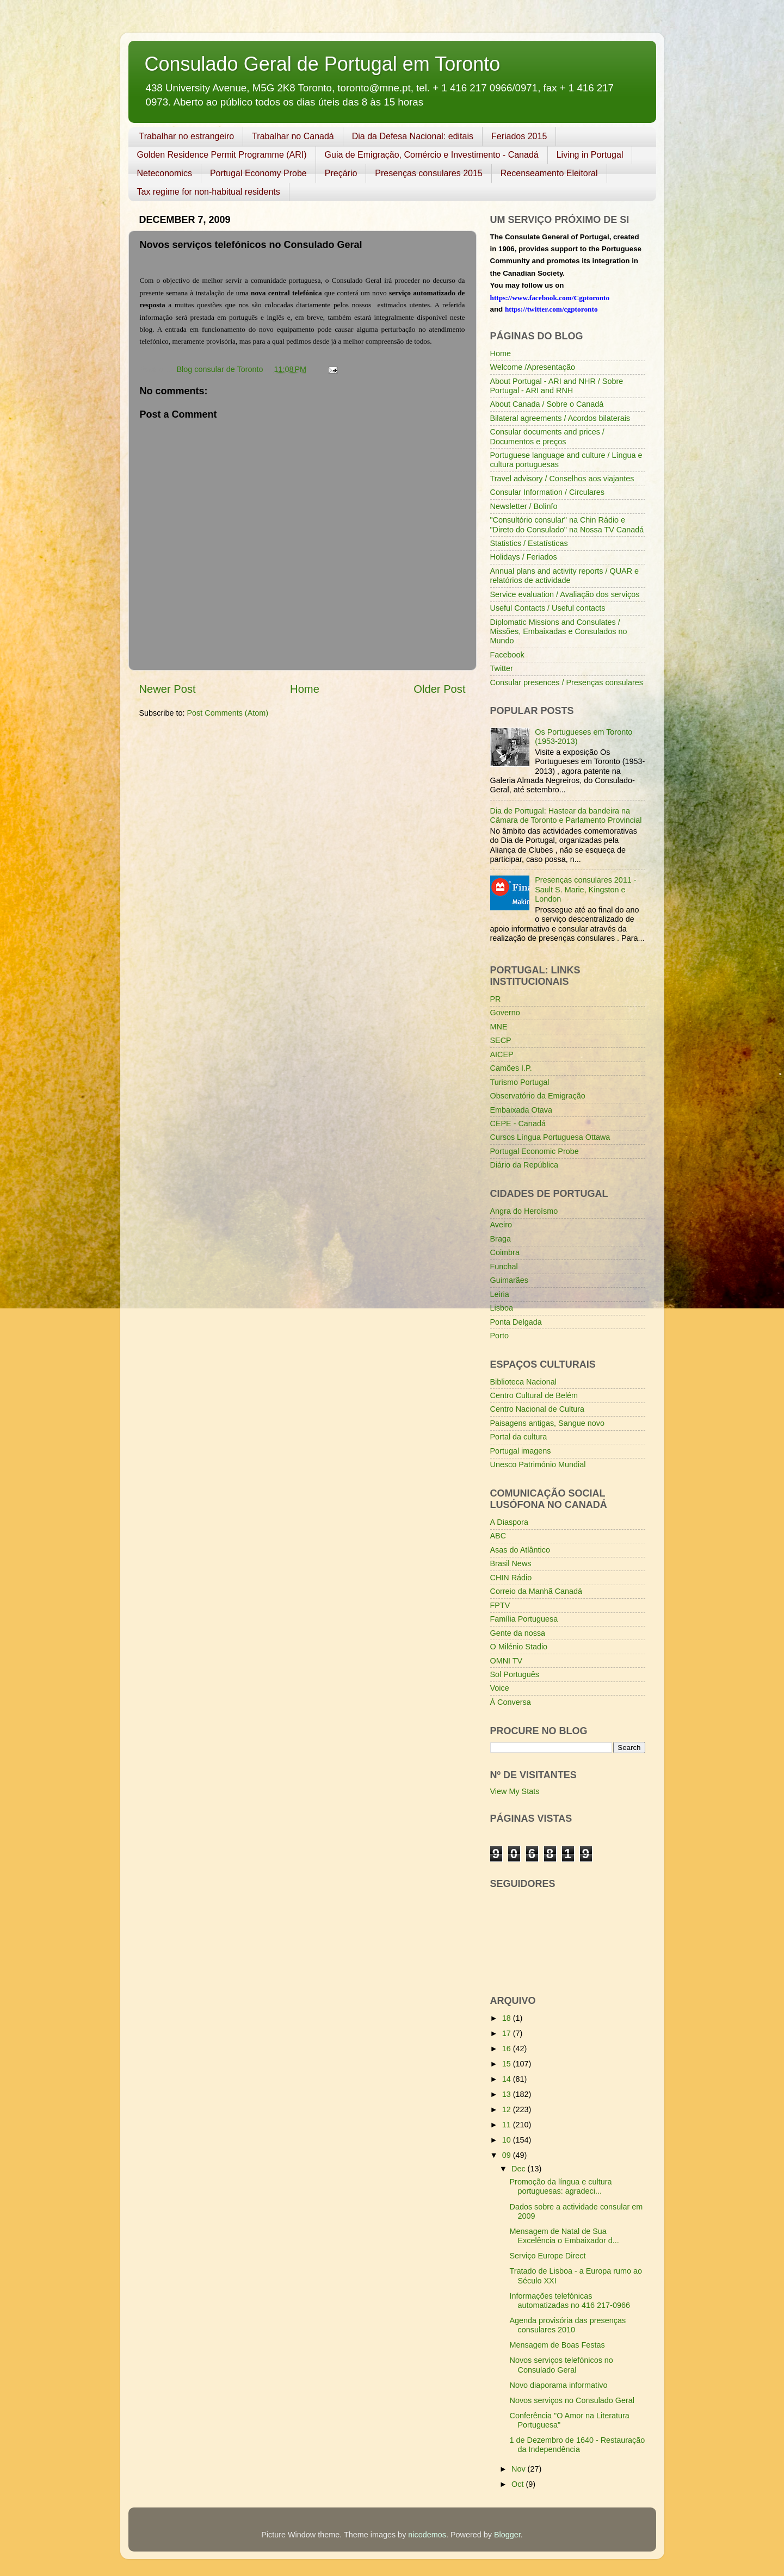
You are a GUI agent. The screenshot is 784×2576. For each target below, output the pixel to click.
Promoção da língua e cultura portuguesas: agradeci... (560, 2186)
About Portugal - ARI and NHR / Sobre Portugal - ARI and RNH (557, 386)
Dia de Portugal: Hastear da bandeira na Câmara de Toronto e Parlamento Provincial (566, 815)
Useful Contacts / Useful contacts (548, 608)
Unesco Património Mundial (538, 1464)
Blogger (507, 2534)
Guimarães (509, 1280)
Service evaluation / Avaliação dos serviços (565, 594)
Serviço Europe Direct (547, 2255)
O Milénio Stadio (519, 1646)
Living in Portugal (590, 154)
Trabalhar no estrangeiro (186, 136)
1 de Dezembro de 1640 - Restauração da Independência (577, 2445)
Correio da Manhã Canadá (536, 1591)
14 (507, 2079)
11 (507, 2124)
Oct (518, 2484)
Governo (505, 1012)
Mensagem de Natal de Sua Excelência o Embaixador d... (564, 2236)
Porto (499, 1335)
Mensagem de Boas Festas (556, 2345)
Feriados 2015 (519, 136)
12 (507, 2109)
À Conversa (510, 1702)
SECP (500, 1040)
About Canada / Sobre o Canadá (547, 404)
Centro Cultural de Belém (534, 1395)
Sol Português (514, 1674)
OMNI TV (506, 1660)
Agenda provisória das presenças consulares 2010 (567, 2325)
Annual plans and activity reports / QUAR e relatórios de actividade (564, 576)
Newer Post (167, 689)
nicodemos (427, 2534)
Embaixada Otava (521, 1110)
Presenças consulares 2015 (428, 173)
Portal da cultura (518, 1436)
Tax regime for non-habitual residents (208, 191)
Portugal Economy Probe (258, 173)
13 (507, 2094)
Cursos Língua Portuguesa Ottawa (550, 1137)
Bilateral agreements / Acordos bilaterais (560, 418)
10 (507, 2140)
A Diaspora (509, 1522)
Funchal (504, 1266)
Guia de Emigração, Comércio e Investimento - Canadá (432, 154)
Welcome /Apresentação (533, 367)
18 (507, 2018)
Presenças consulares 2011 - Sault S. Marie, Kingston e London (585, 889)
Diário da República (524, 1164)
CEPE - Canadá (518, 1123)
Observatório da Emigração (537, 1095)
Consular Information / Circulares (547, 492)
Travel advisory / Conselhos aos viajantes (562, 478)
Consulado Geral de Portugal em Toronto (323, 64)
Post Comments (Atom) (228, 713)
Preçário (341, 173)
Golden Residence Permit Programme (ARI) (222, 154)
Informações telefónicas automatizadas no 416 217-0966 (569, 2301)
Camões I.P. (511, 1068)
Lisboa (501, 1307)
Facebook (507, 654)
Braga (500, 1238)
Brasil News (511, 1563)
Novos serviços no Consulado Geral (571, 2400)
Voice (499, 1688)
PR (495, 999)
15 (507, 2063)
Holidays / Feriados (523, 557)
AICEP (502, 1054)
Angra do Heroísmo (524, 1211)
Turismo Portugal (520, 1082)
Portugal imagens (520, 1451)
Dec (519, 2168)
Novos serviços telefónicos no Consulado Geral (561, 2365)
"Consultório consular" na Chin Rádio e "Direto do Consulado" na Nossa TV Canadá (567, 524)
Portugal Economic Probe (534, 1151)
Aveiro (501, 1224)
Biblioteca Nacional (523, 1381)
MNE (499, 1026)
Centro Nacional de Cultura (537, 1409)
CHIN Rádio (511, 1577)
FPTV (500, 1605)
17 (507, 2033)
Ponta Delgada (516, 1322)
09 (507, 2155)
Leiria (499, 1294)
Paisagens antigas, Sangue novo (547, 1423)
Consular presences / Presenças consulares (567, 682)
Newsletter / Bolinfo (524, 506)
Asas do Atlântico (520, 1549)
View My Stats (515, 1791)
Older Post (439, 689)
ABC (498, 1535)
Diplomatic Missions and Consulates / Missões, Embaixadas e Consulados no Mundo (558, 631)
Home (304, 689)
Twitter (501, 668)
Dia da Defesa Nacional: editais (412, 136)
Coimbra (505, 1252)
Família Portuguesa (524, 1619)
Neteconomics (164, 173)
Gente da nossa (518, 1633)
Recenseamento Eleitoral (549, 173)
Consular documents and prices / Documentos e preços (547, 436)
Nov (519, 2469)
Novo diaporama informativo (558, 2385)
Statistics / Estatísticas (529, 543)
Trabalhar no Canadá (293, 136)
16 (507, 2048)
